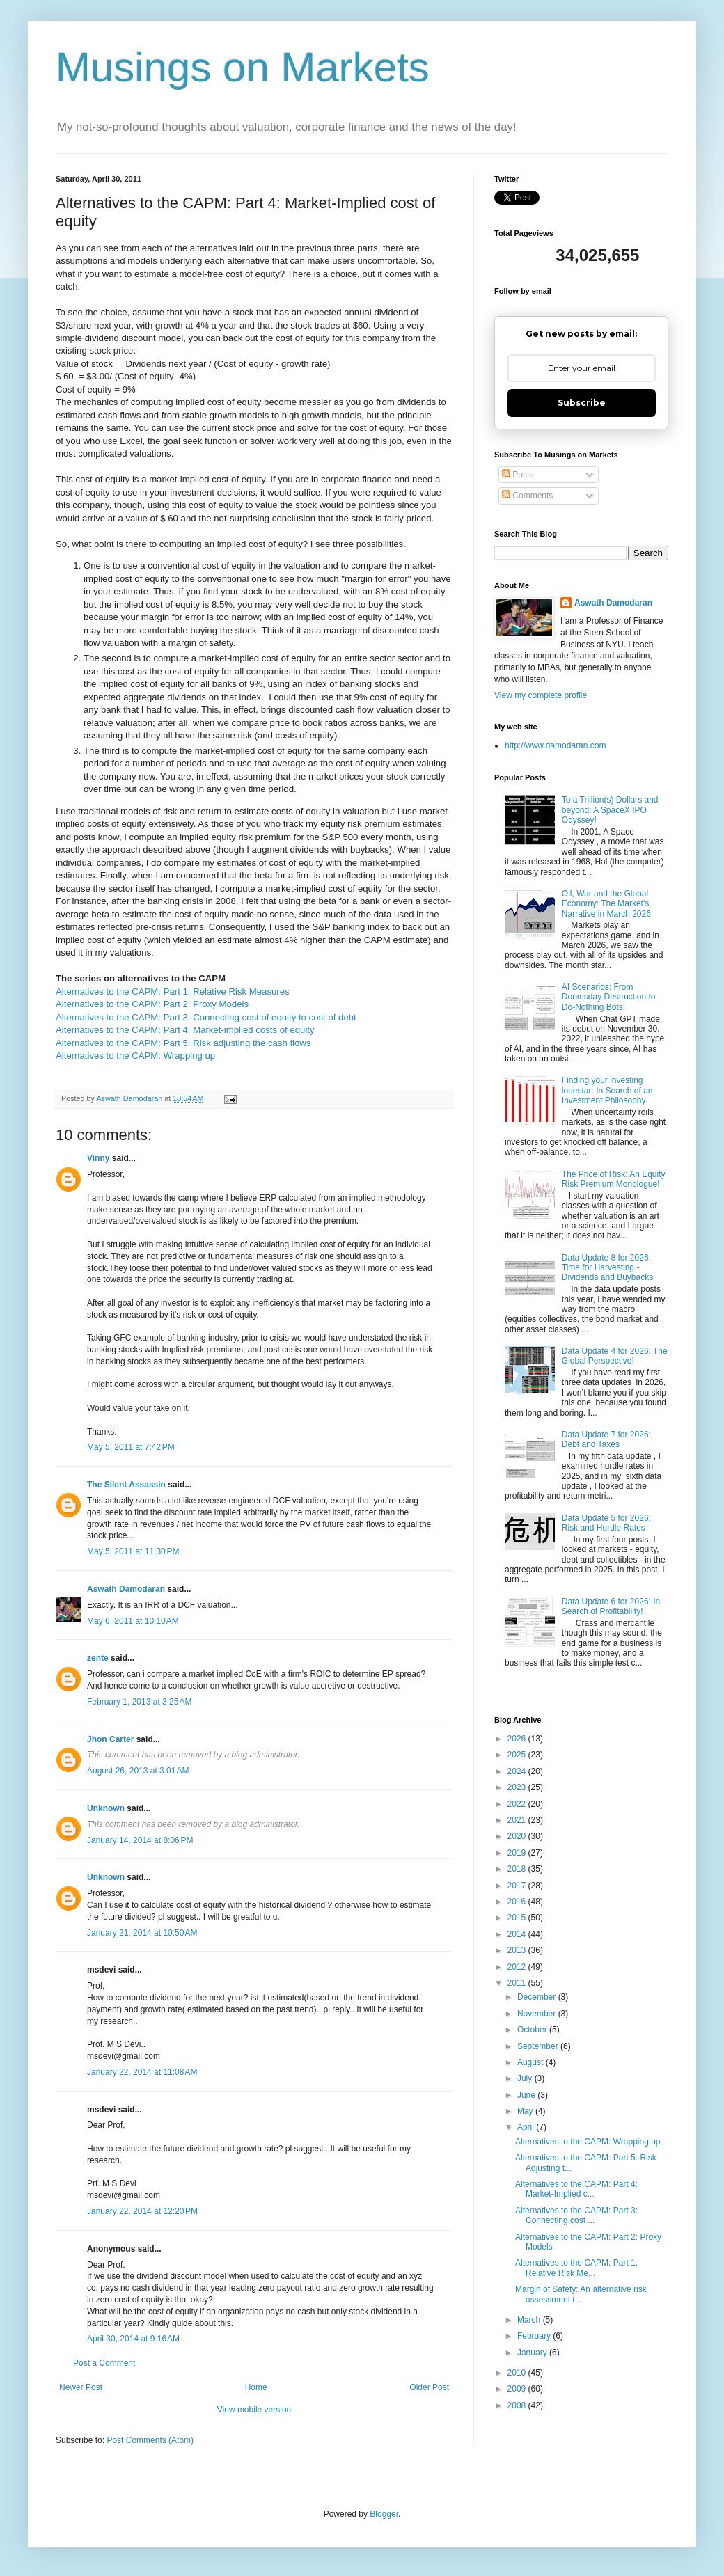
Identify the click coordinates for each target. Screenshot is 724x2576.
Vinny (98, 1158)
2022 (517, 1804)
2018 (517, 1869)
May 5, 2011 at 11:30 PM (133, 1551)
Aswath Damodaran (126, 1589)
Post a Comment (104, 2363)
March (530, 2320)
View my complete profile (540, 695)
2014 (517, 1934)
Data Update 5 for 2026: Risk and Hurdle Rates (606, 1523)
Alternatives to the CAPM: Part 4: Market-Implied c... (576, 2189)
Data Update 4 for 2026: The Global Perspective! (615, 1356)
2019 (517, 1853)
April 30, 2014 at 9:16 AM (133, 2339)
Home (256, 2387)
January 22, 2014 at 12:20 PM (142, 2211)
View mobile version (254, 2410)
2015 (517, 1917)
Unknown (106, 1808)
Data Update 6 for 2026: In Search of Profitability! (611, 1606)
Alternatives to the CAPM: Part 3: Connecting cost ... (576, 2215)
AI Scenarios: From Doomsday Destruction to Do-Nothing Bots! (609, 997)
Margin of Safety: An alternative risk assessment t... (581, 2294)
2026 (517, 1739)
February (535, 2336)
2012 (517, 1967)
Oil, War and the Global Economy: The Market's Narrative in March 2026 (606, 904)
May (526, 2111)
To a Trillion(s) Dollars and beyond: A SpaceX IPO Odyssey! (610, 810)
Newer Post (80, 2387)
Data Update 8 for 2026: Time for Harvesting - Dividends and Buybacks (607, 1268)
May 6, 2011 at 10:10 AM (133, 1621)
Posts (517, 475)
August (531, 2062)
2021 (517, 1820)
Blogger (384, 2514)
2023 (517, 1787)
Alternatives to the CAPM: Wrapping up (135, 1055)
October (533, 2029)
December (537, 1997)
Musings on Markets (243, 67)
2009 (517, 2389)
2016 (517, 1901)
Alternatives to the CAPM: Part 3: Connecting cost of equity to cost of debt (206, 1017)
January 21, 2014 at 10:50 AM (142, 1933)
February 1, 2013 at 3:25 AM (139, 1702)
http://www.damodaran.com (555, 745)
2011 (517, 1983)
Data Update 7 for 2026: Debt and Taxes (606, 1439)
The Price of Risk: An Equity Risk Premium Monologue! (614, 1179)
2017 (517, 1885)
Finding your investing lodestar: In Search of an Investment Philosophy (607, 1090)
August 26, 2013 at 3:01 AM (138, 1771)
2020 (517, 1836)
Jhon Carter (110, 1739)
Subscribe (582, 402)
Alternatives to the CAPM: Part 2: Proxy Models (152, 1004)
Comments (527, 495)
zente (98, 1658)
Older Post (429, 2387)
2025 (517, 1755)
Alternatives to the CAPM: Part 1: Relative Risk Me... (576, 2267)
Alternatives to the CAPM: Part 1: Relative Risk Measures (173, 991)
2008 (517, 2405)
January (533, 2352)
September (538, 2046)
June (527, 2095)
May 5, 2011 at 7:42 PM (131, 1447)
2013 (517, 1950)
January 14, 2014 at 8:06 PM (140, 1840)
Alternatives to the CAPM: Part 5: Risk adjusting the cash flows (183, 1043)
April (526, 2127)
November (537, 2013)
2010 (517, 2373)
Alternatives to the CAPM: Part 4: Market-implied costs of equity (185, 1030)
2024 (517, 1771)
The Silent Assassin (126, 1485)
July (526, 2078)
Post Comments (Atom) (150, 2440)
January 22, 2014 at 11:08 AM (142, 2072)
